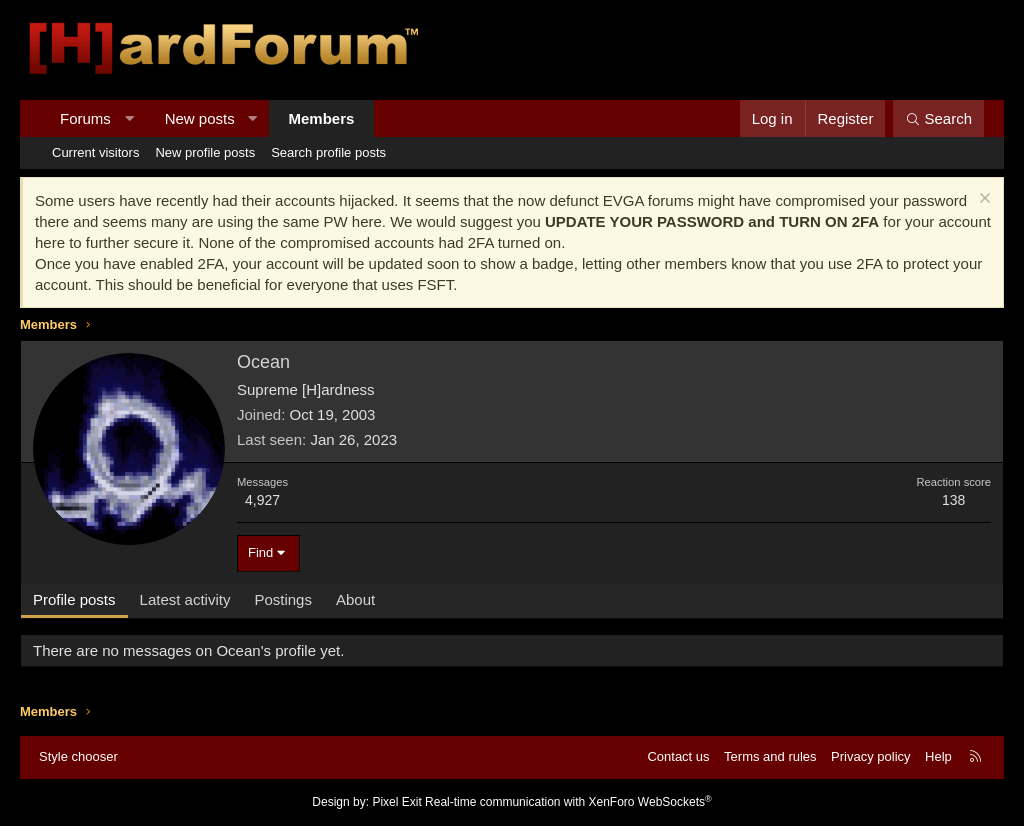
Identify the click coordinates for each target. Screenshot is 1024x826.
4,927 (262, 500)
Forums (85, 118)
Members (322, 118)
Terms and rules (770, 756)
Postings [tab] (283, 599)
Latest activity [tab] (185, 599)
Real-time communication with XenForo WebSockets (568, 802)
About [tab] (355, 599)
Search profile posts (328, 152)
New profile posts (205, 152)
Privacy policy (870, 756)
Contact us (678, 756)
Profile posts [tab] (74, 599)
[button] (128, 118)
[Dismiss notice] (982, 200)
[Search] (938, 118)
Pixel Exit (396, 802)
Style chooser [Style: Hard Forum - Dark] (78, 756)
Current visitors (95, 152)
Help (938, 756)
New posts (200, 118)
